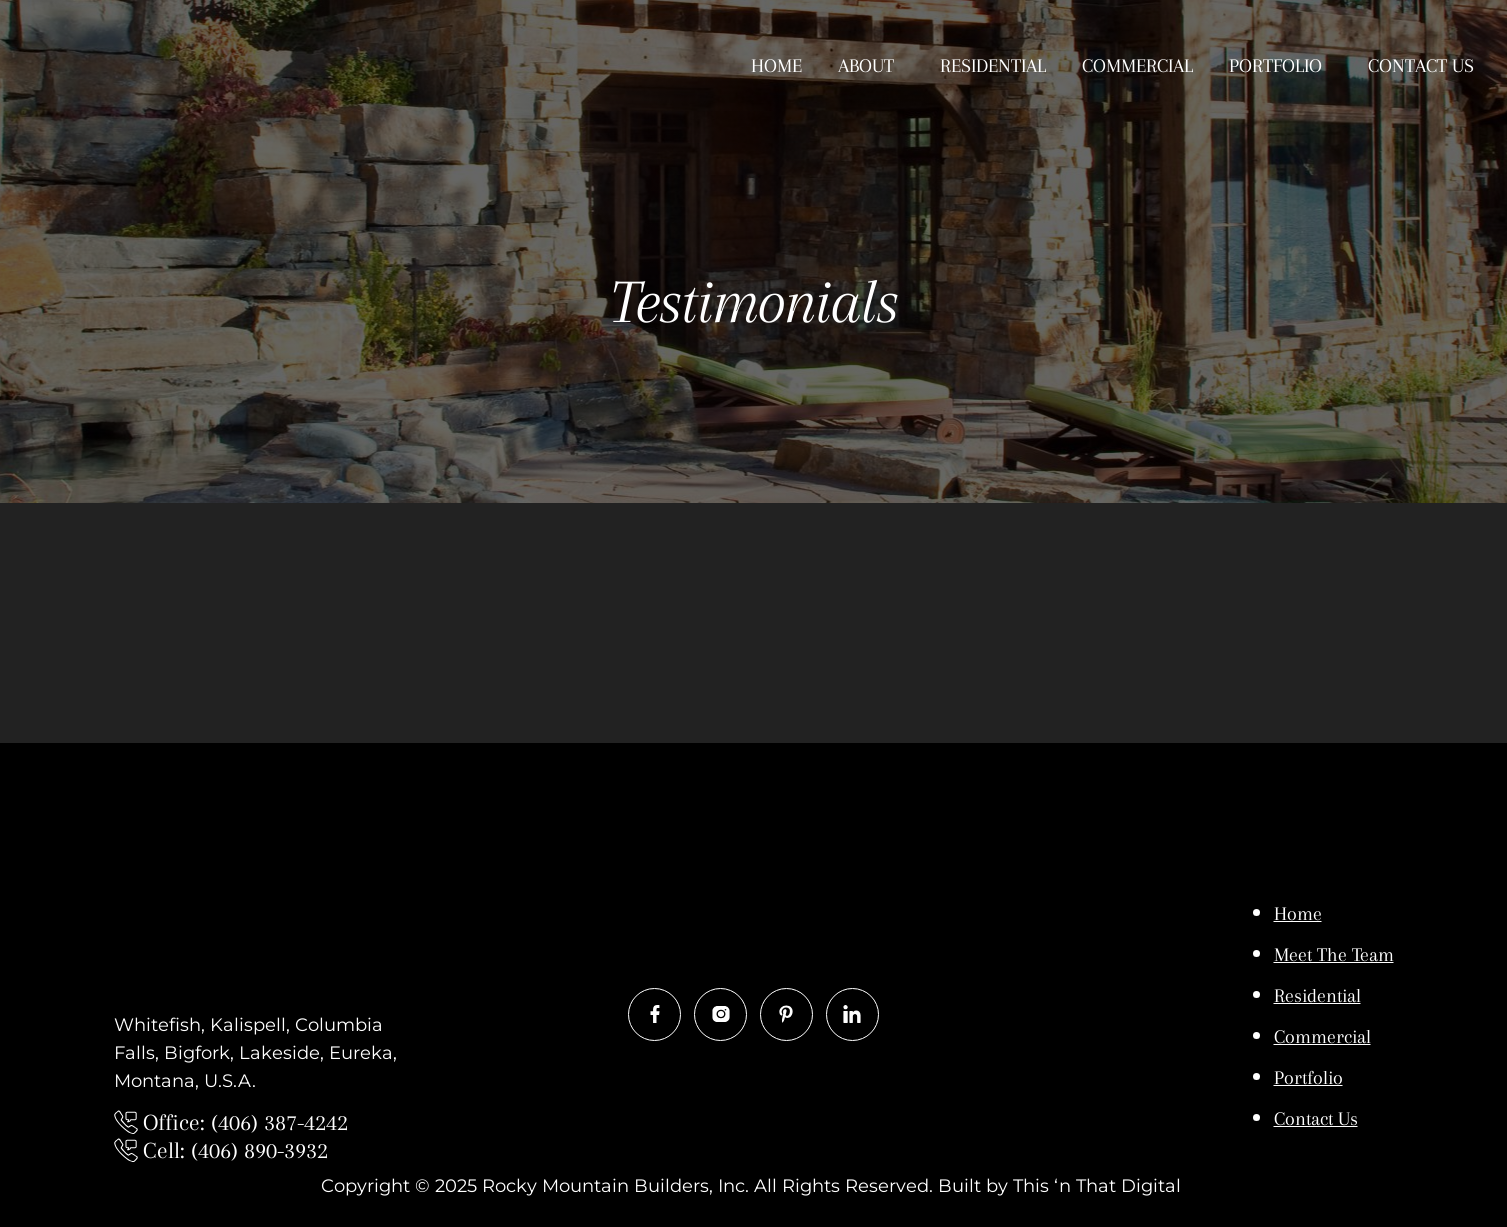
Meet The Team (1334, 955)
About (866, 66)
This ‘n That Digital (1099, 1186)
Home (776, 66)
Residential (993, 66)
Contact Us (1421, 66)
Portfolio (1275, 66)
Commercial (1137, 66)
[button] (871, 66)
